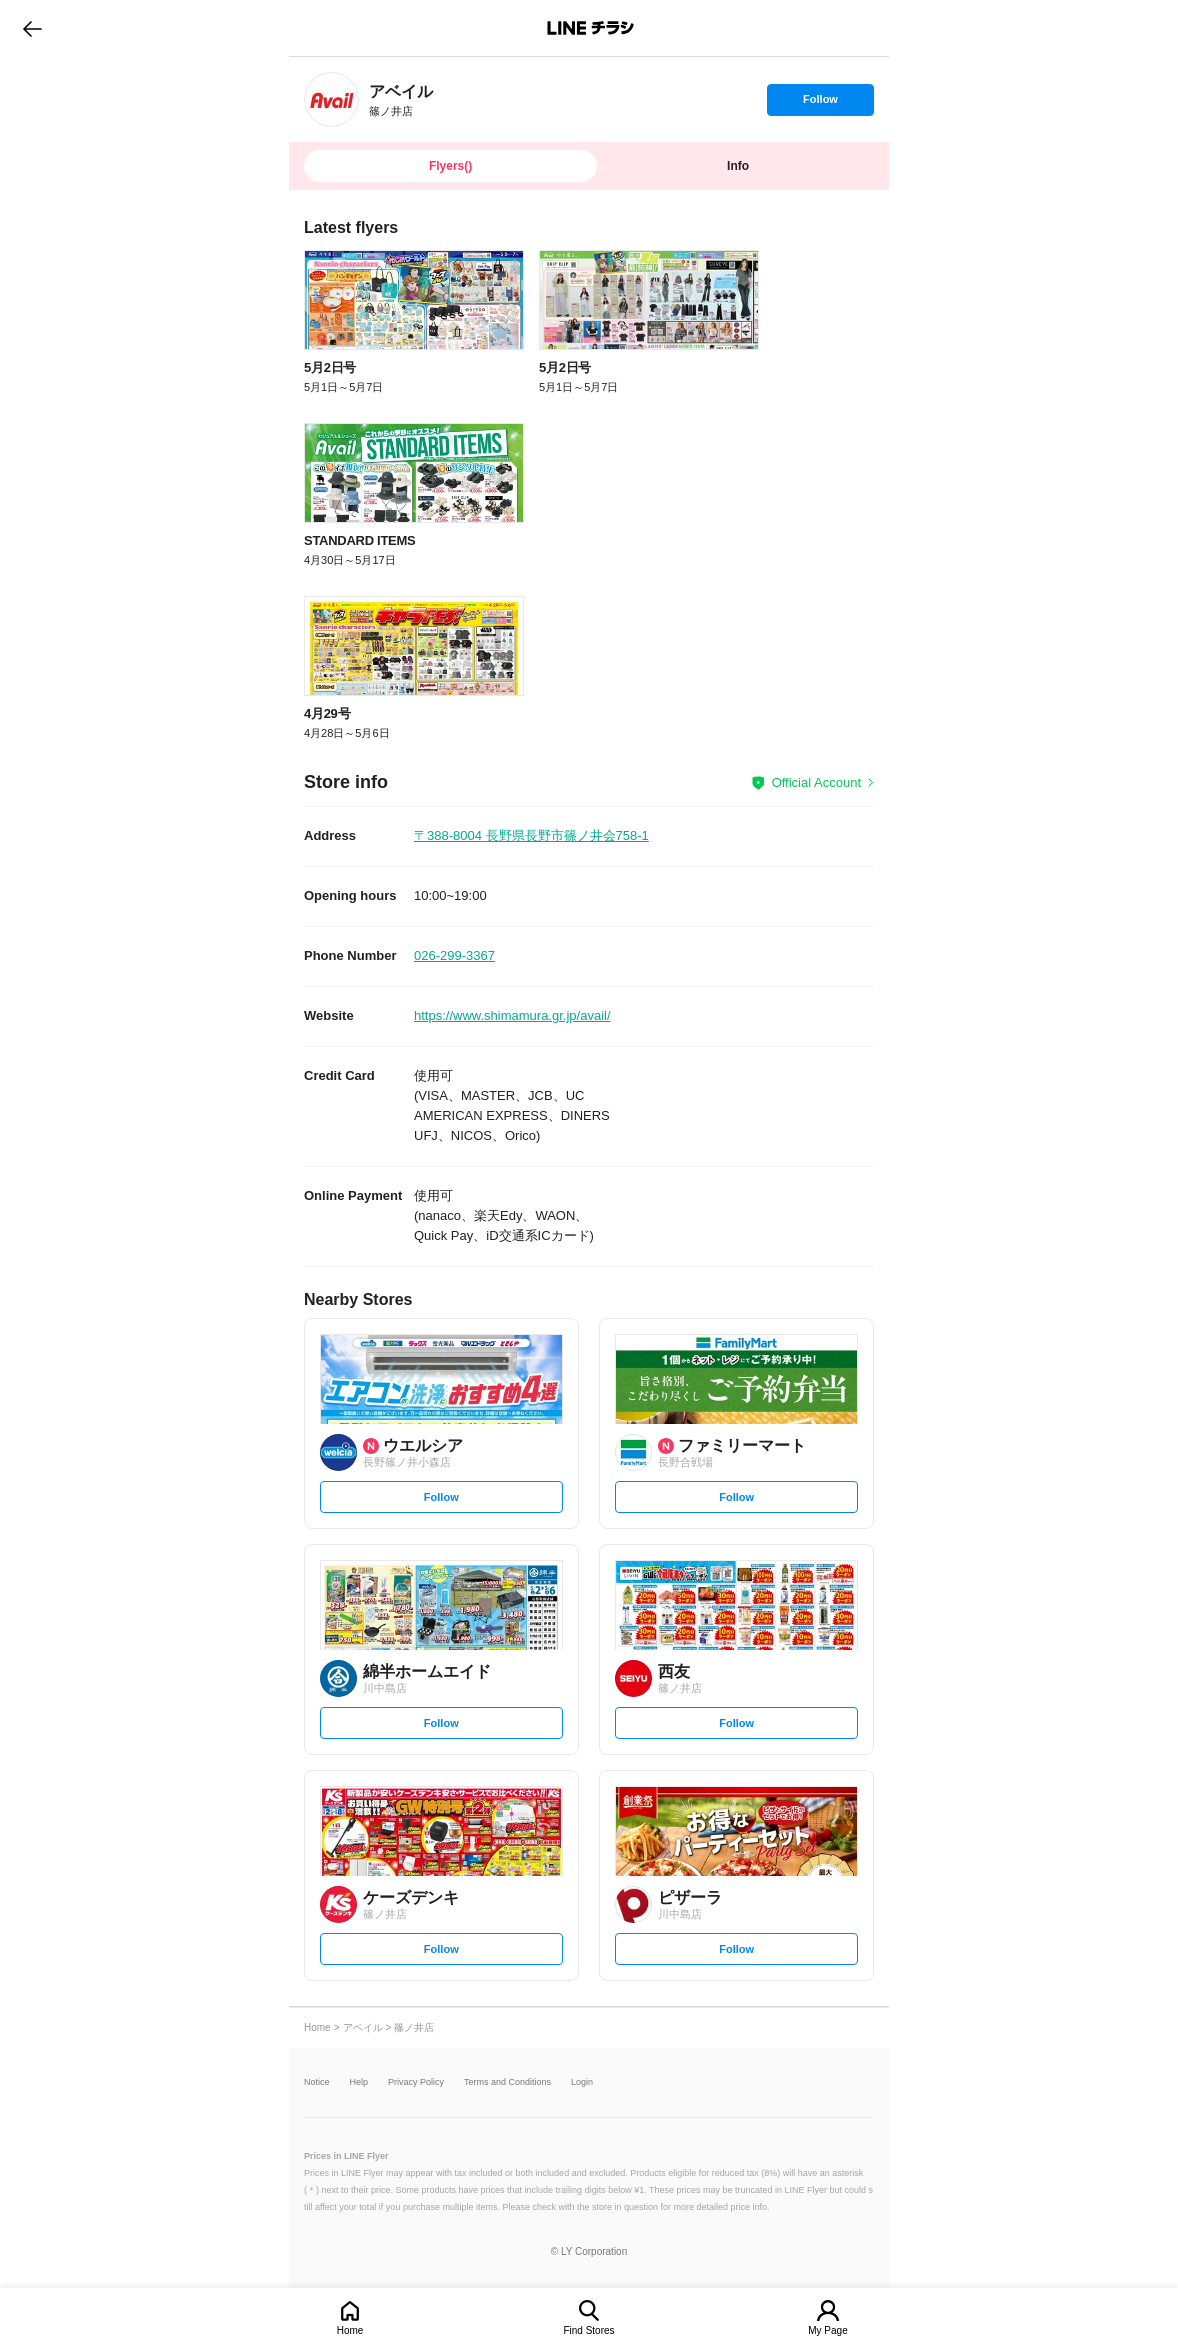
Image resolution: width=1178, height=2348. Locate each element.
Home (350, 2330)
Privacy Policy (416, 2082)
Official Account (816, 782)
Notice (317, 2082)
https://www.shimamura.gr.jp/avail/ (512, 1015)
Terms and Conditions (507, 2082)
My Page (827, 2330)
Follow (820, 104)
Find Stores (588, 2330)
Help (359, 2082)
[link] (331, 99)
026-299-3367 (454, 955)
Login (582, 2082)
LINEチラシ (590, 28)
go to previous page (32, 28)
